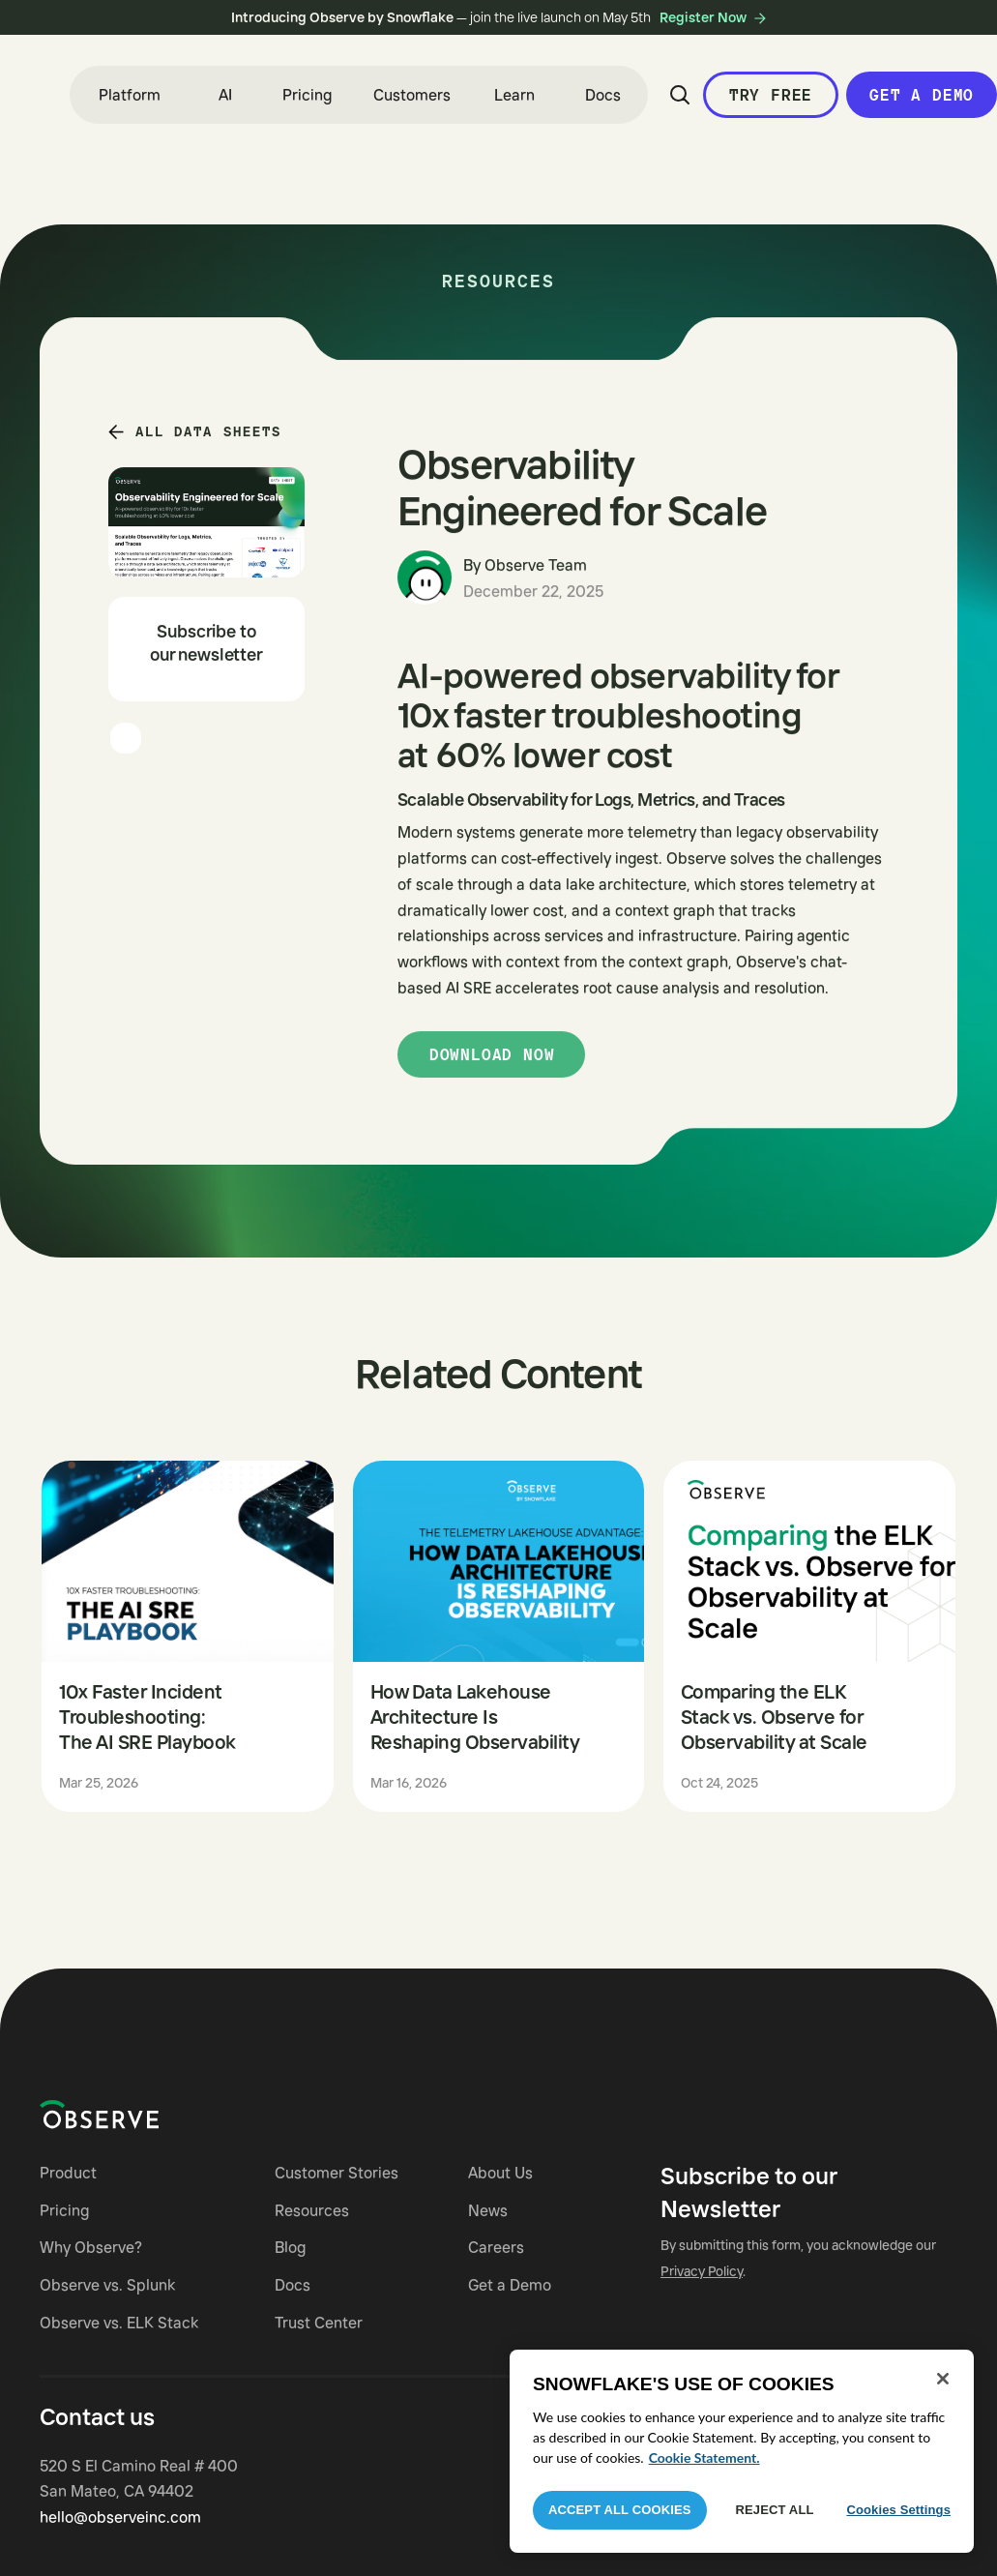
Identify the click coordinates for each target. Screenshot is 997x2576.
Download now (492, 1054)
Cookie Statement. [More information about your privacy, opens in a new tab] (704, 2457)
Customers (412, 94)
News (488, 2210)
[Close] (943, 2378)
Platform (130, 94)
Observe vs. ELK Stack (119, 2322)
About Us (500, 2172)
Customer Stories (336, 2172)
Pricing (307, 94)
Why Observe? (91, 2247)
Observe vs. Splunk (107, 2285)
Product (68, 2172)
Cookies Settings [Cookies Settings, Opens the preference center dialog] (898, 2509)
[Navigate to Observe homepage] (134, 2114)
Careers (496, 2247)
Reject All (775, 2509)
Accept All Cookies (619, 2509)
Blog (290, 2247)
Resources (312, 2210)
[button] (129, 95)
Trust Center (319, 2322)
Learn (514, 94)
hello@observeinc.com (120, 2517)
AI (225, 94)
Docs (603, 94)
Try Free (770, 94)
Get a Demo (509, 2285)
